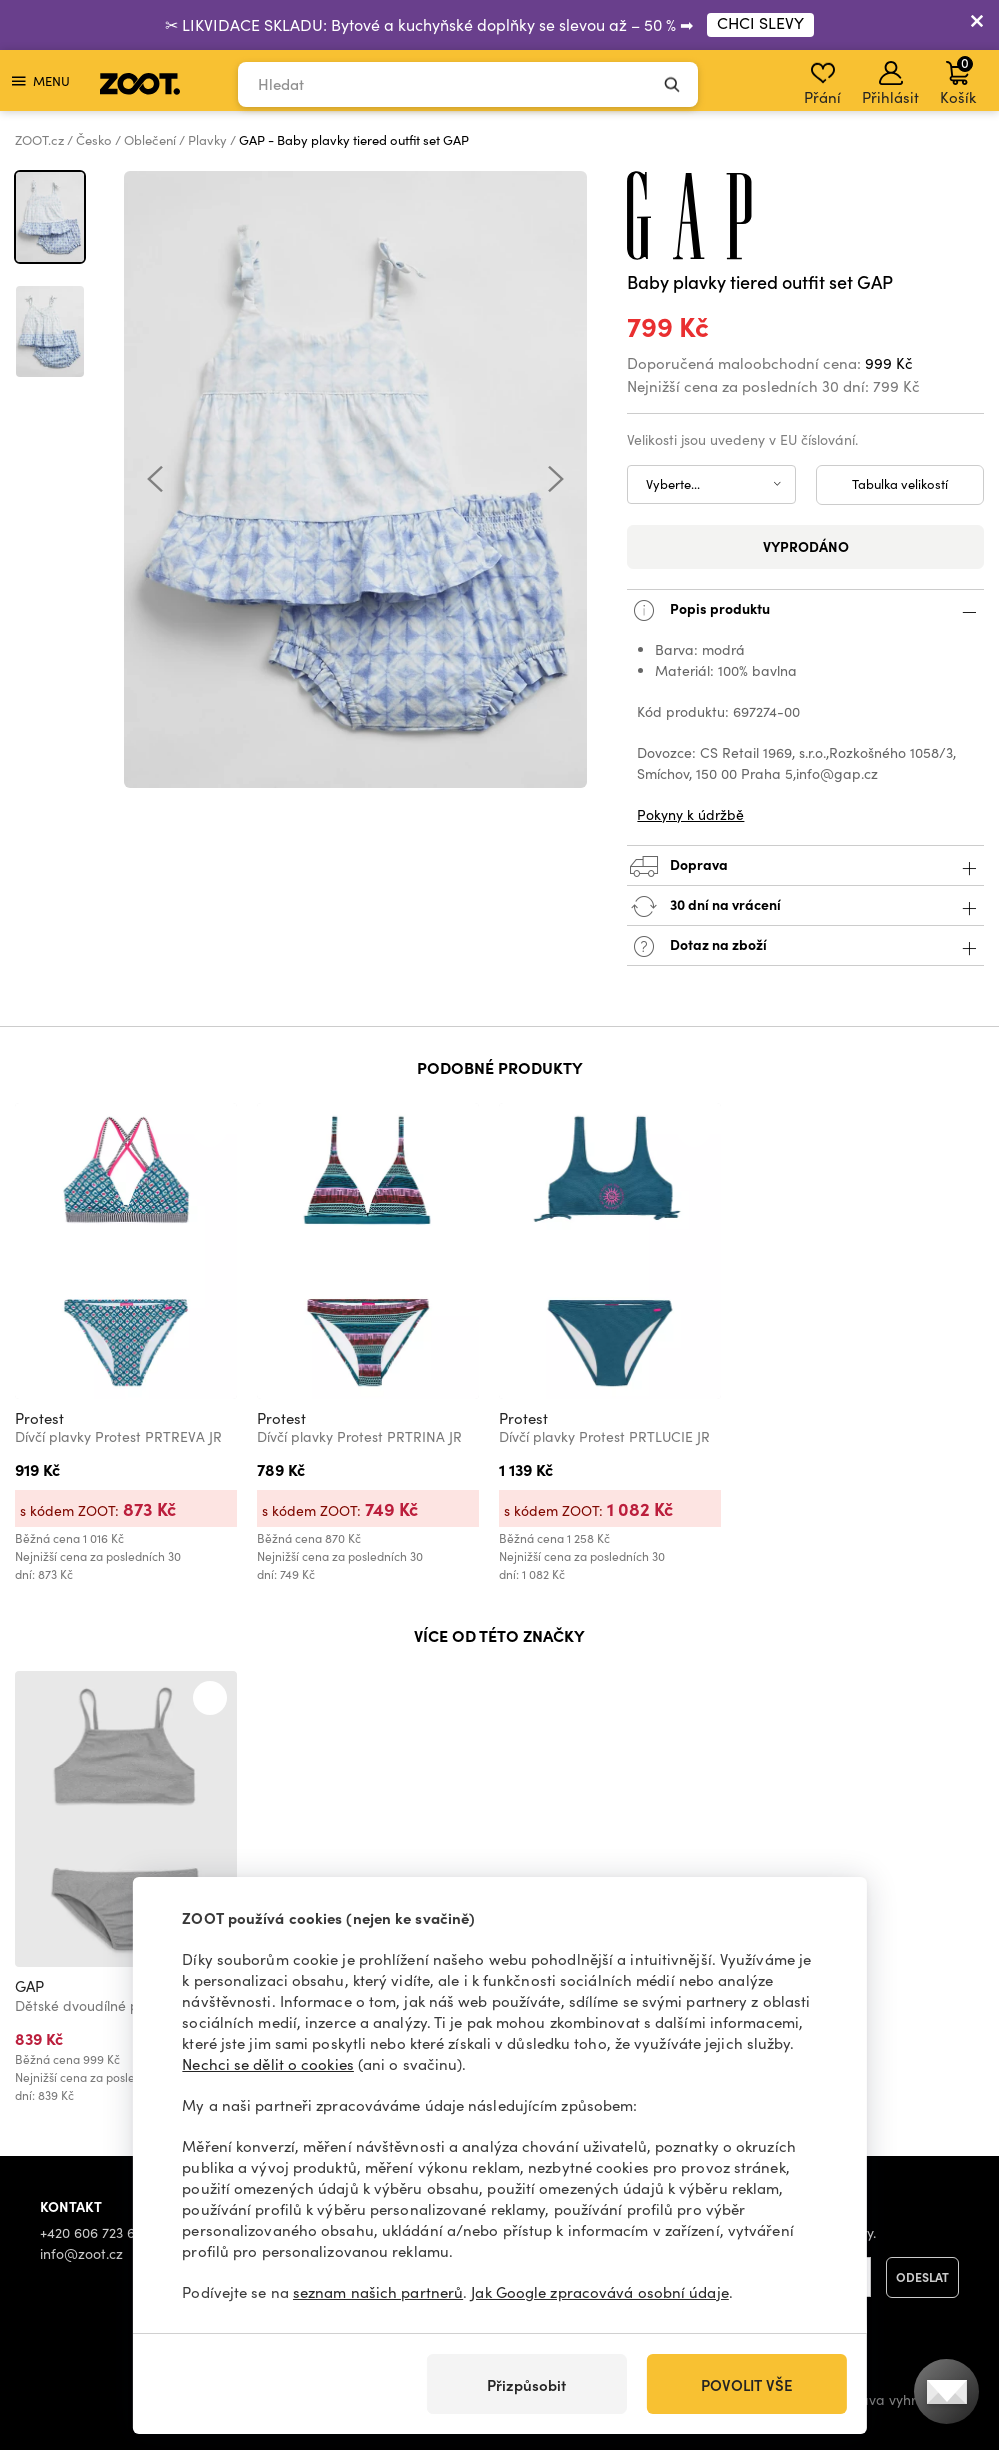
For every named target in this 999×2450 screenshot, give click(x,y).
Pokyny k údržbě (690, 814)
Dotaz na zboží (805, 946)
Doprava (805, 866)
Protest (39, 1418)
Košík (958, 80)
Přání (822, 84)
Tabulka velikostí (900, 484)
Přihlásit (890, 84)
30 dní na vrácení (805, 906)
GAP (29, 1986)
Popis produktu (805, 610)
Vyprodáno (806, 546)
